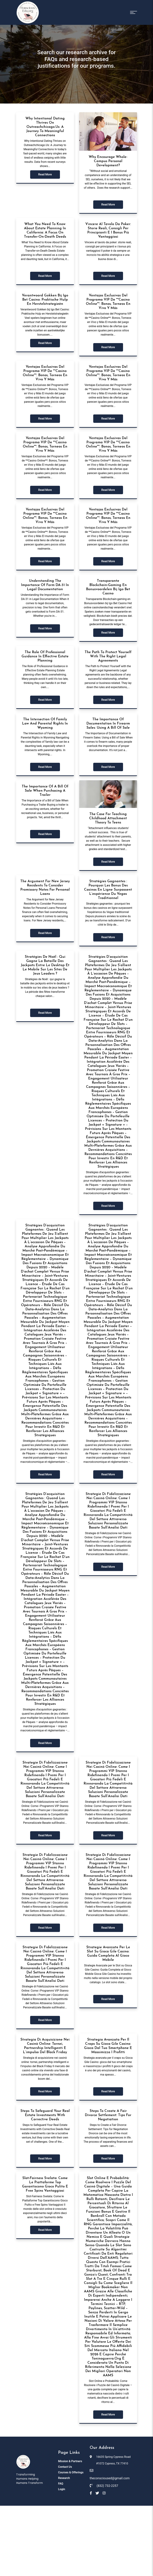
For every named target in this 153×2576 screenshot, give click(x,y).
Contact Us (65, 2539)
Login (61, 2561)
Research (64, 2550)
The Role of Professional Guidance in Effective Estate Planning (45, 688)
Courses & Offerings (71, 2544)
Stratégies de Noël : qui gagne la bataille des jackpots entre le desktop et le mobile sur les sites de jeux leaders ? (45, 1039)
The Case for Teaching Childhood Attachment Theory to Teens (108, 892)
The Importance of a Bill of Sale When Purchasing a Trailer (45, 822)
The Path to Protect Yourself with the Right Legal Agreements (108, 688)
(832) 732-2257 (104, 2557)
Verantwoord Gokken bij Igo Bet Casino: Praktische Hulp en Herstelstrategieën (45, 331)
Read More (45, 174)
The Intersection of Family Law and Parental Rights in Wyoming (45, 755)
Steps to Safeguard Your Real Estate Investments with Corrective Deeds (45, 2189)
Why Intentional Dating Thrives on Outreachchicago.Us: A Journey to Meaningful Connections (45, 127)
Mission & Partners (70, 2533)
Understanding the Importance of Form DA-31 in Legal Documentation (45, 617)
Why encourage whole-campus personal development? (108, 193)
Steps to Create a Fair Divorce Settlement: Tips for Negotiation (108, 2189)
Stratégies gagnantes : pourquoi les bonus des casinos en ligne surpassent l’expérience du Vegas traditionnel (108, 963)
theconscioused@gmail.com (110, 2547)
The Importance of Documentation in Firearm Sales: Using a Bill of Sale (108, 755)
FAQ (60, 2555)
